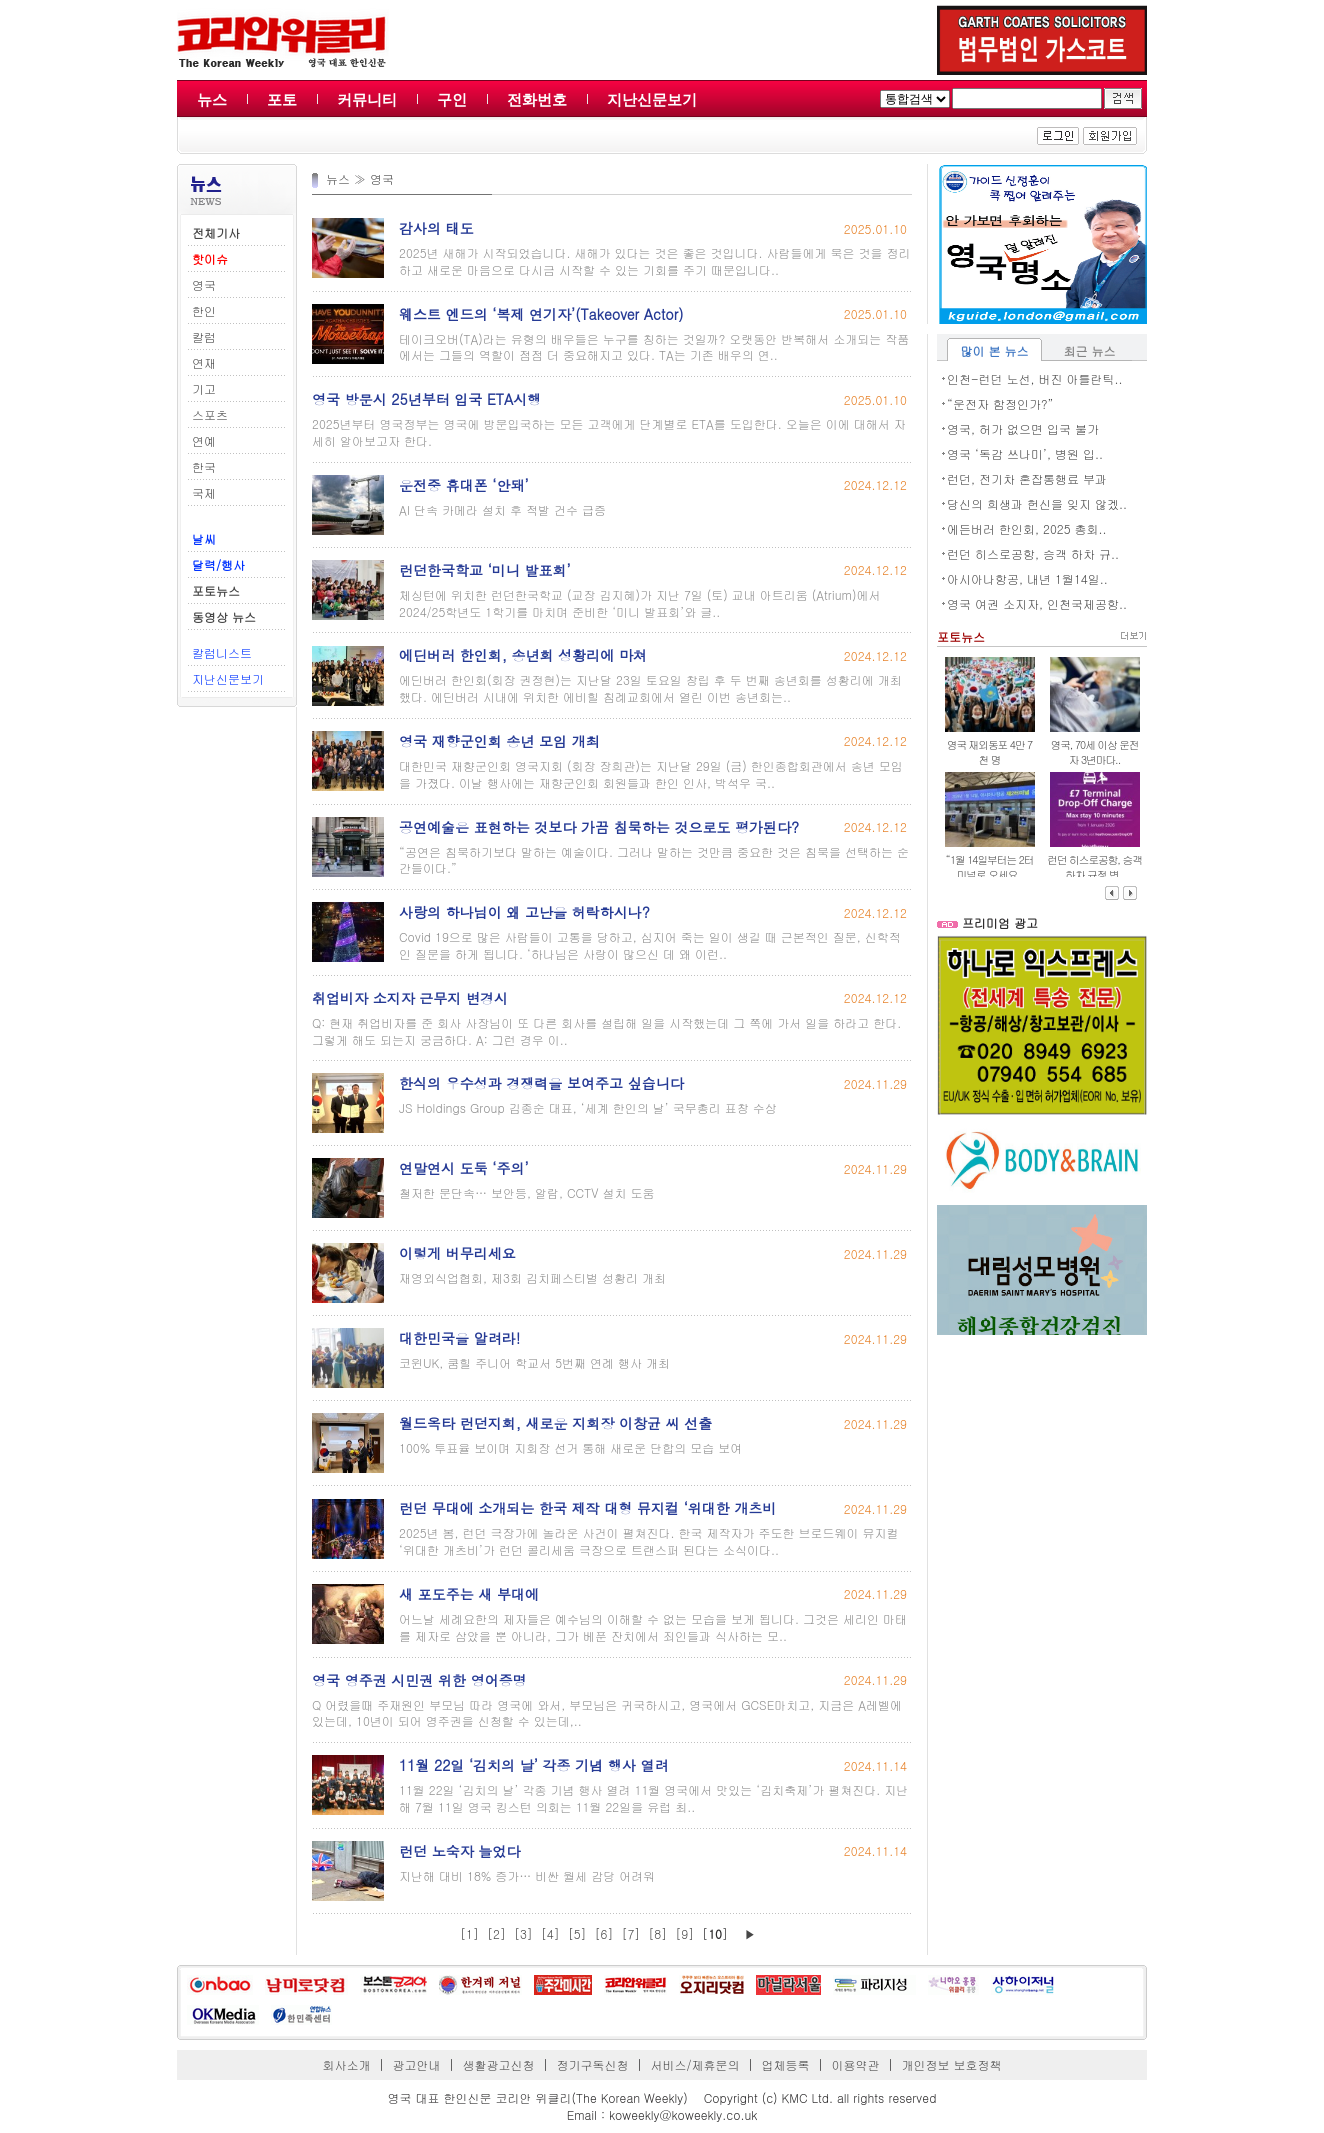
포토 (282, 99)
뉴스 (212, 99)
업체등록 (785, 2064)
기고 (204, 388)
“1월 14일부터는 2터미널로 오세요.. (990, 867)
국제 (204, 492)
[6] (604, 1933)
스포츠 (210, 414)
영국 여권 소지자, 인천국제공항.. (1037, 603)
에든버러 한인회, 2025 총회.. (1027, 528)
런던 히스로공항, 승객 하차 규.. (1033, 553)
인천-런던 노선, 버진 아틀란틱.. (1035, 378)
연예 (204, 440)
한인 (204, 310)
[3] (523, 1933)
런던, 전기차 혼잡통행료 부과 (1027, 478)
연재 (204, 362)
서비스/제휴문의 (694, 2064)
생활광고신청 (499, 2064)
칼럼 (204, 336)
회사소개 (347, 2064)
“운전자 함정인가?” (1000, 403)
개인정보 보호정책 (951, 2064)
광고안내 (417, 2064)
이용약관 (855, 2064)
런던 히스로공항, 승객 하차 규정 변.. (1094, 867)
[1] (469, 1933)
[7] (630, 1933)
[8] (657, 1933)
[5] (577, 1933)
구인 (452, 99)
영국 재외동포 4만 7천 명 (989, 752)
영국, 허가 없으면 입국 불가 (1023, 428)
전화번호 (537, 99)
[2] (496, 1933)
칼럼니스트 (222, 652)
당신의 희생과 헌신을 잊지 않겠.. (1037, 503)
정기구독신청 (593, 2064)
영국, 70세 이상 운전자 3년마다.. (1094, 752)
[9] (684, 1933)
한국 (204, 466)
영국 (204, 284)
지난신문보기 (652, 99)
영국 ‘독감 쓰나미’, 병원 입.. (1025, 453)
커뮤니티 (367, 99)
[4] (550, 1933)
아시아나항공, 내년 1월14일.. (1027, 578)
